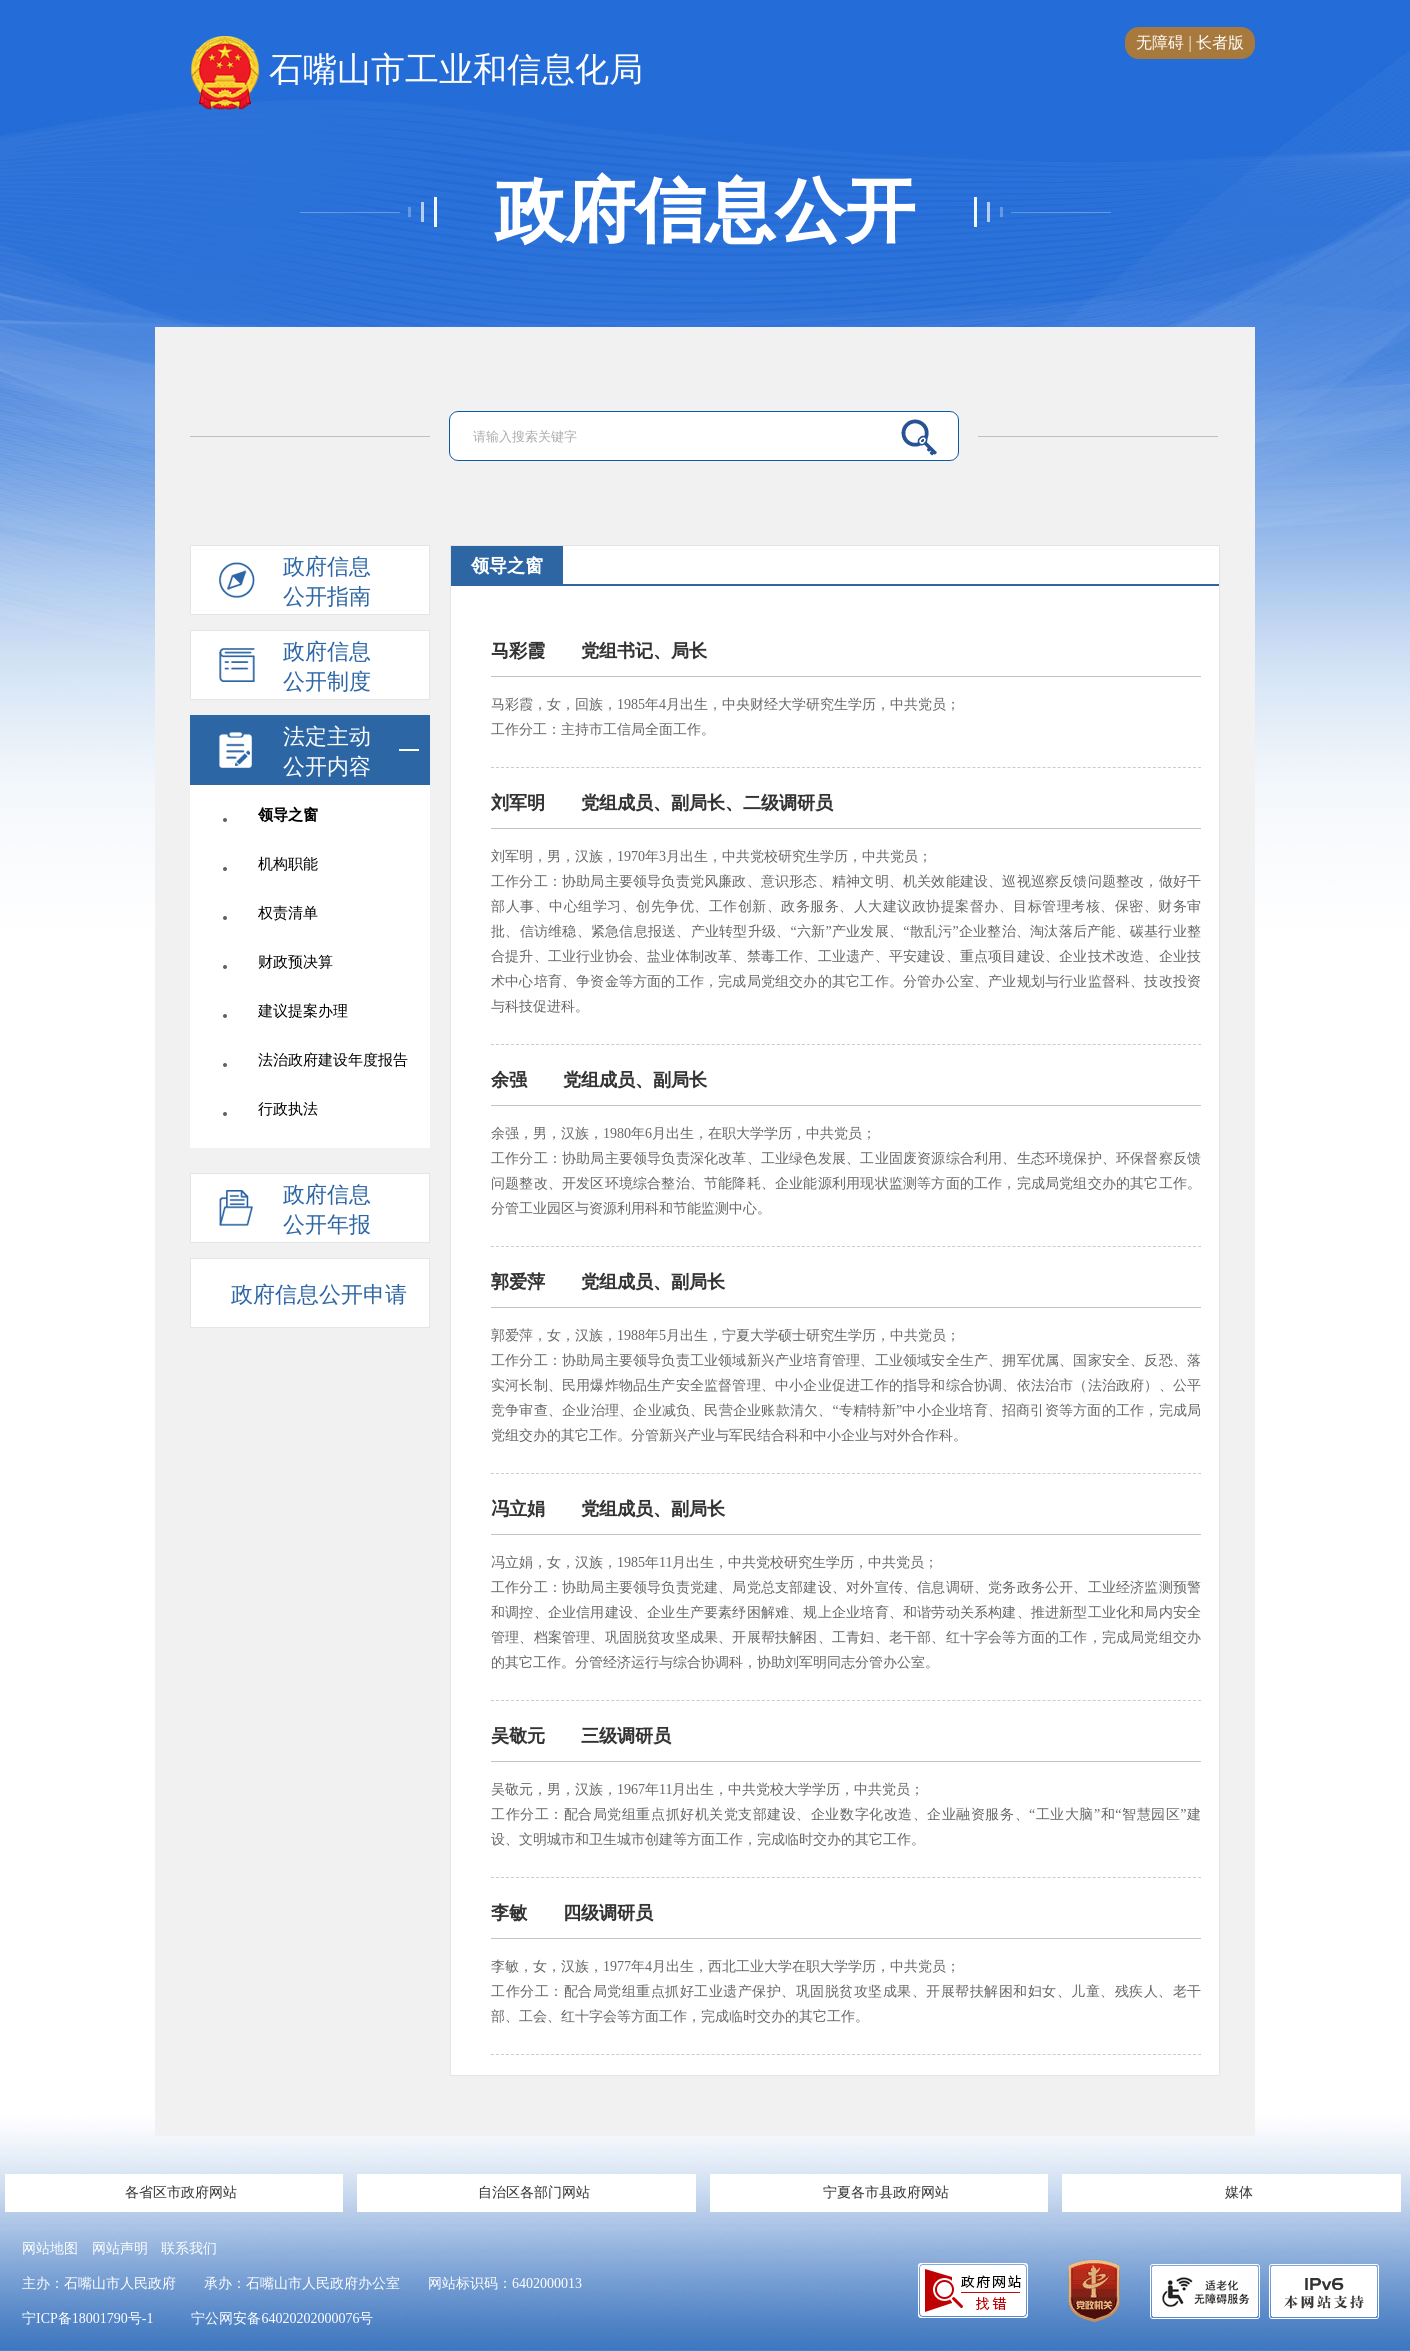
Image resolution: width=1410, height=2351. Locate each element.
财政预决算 (295, 962)
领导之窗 (288, 815)
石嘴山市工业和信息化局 (416, 71)
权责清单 (288, 913)
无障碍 (1160, 42)
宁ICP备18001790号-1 (87, 2318)
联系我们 (189, 2248)
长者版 (1220, 42)
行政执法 (288, 1109)
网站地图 (50, 2248)
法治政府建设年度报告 (333, 1060)
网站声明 (120, 2248)
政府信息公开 (705, 212)
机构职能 (288, 864)
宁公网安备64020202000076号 (282, 2318)
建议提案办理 (303, 1011)
